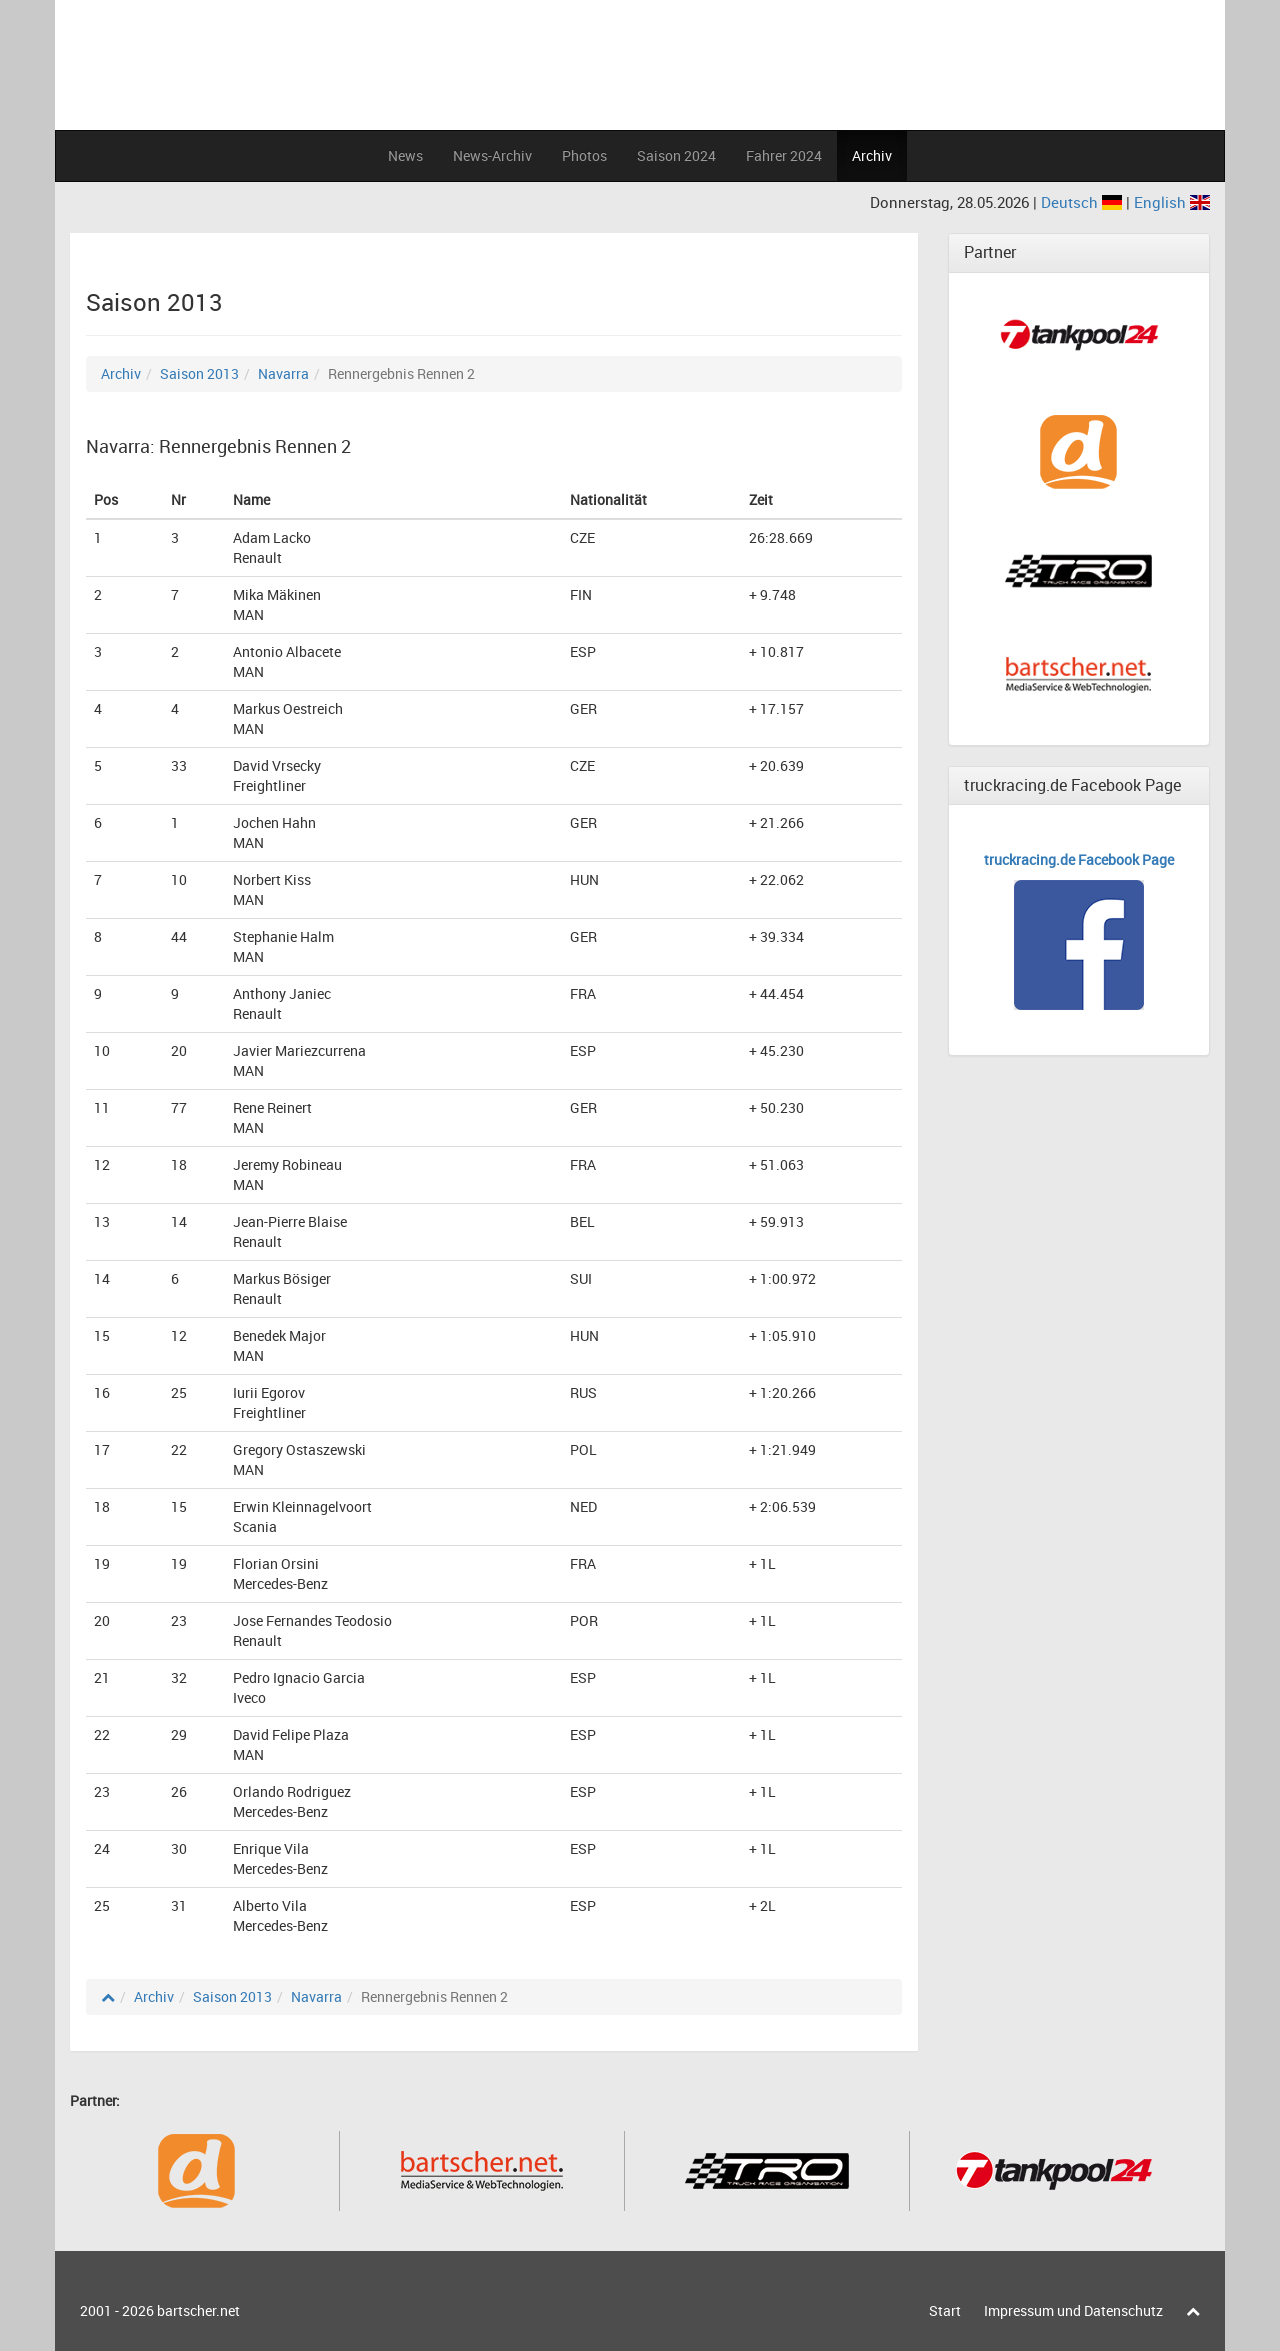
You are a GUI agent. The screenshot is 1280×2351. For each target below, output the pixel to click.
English (1172, 202)
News (405, 155)
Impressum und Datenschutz (1073, 2310)
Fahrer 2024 (784, 155)
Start (945, 2310)
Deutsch (1083, 202)
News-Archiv (492, 155)
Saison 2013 (199, 373)
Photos (584, 155)
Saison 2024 (676, 155)
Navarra (283, 373)
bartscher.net (198, 2310)
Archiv (872, 155)
